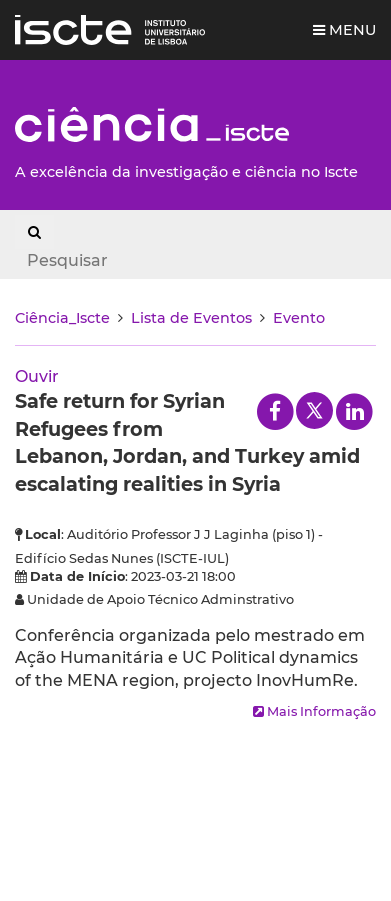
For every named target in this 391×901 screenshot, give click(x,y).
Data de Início (77, 576)
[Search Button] (34, 232)
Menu (344, 30)
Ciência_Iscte (62, 318)
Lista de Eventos (191, 318)
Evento (299, 318)
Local (43, 534)
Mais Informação (314, 711)
